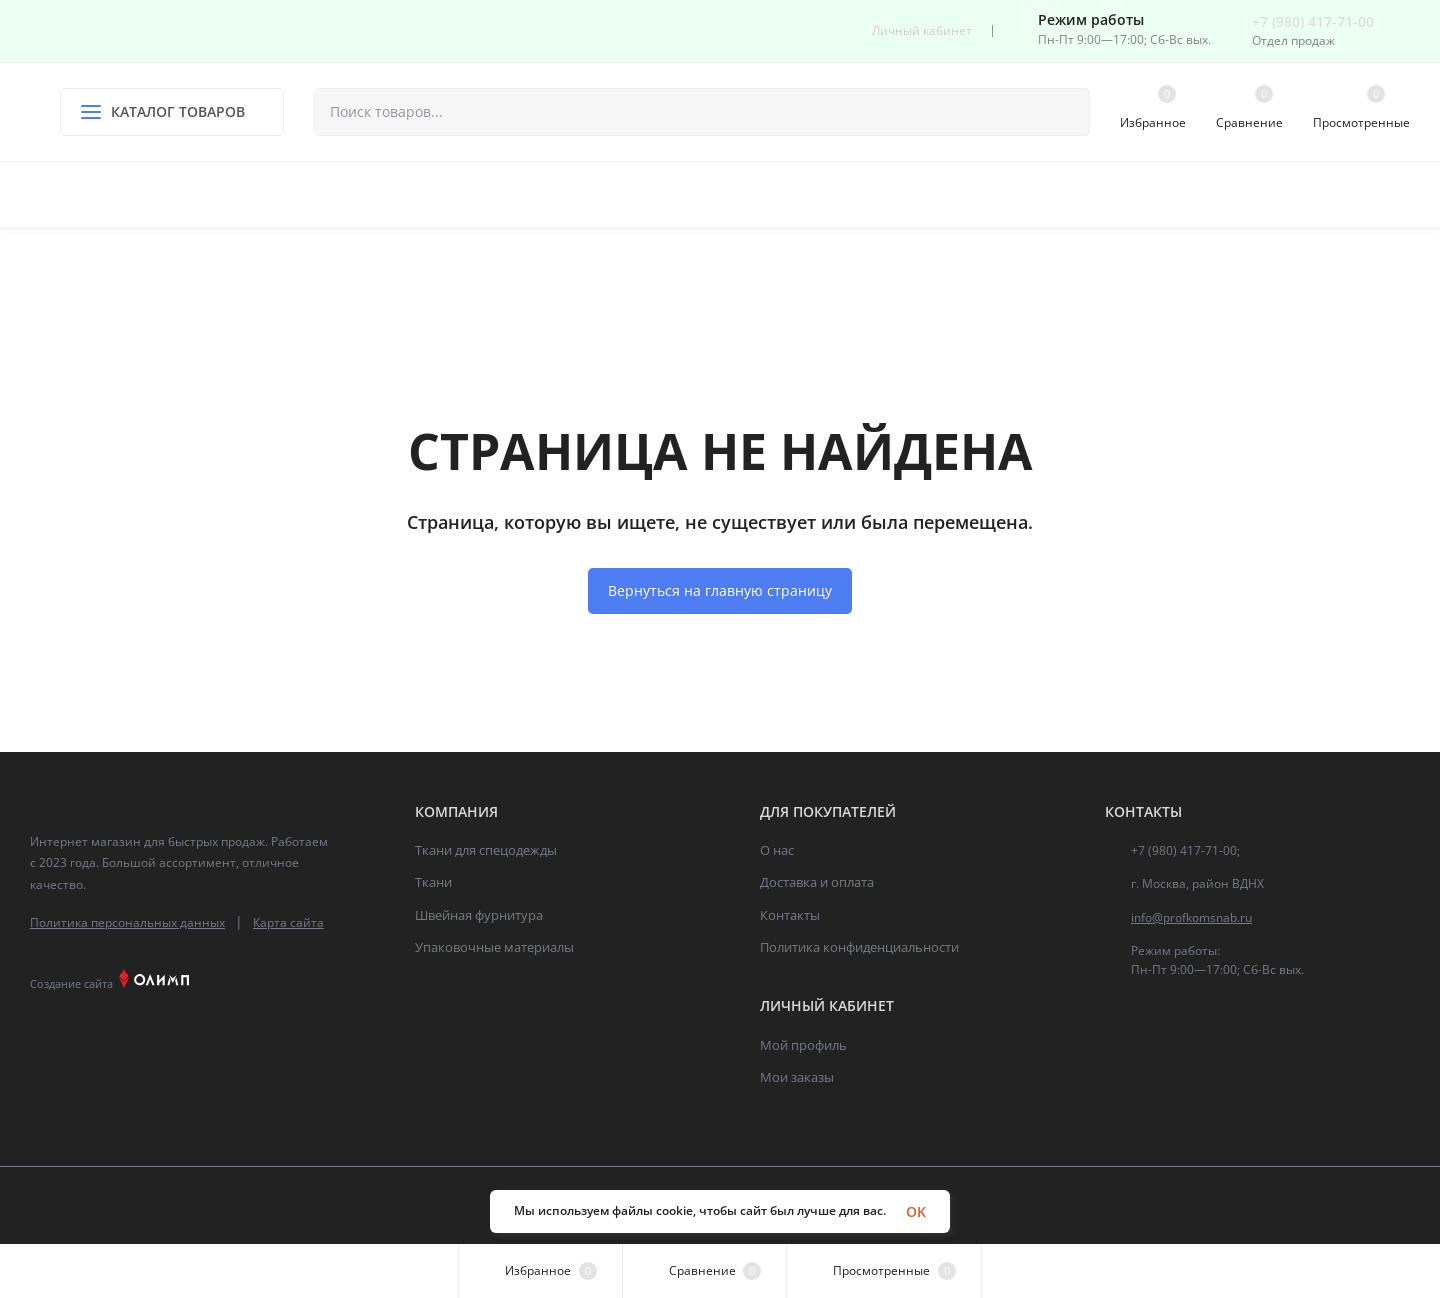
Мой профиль (803, 1045)
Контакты (790, 915)
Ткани (433, 882)
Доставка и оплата (817, 882)
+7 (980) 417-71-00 (1313, 21)
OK (916, 1211)
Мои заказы (797, 1077)
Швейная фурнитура (479, 915)
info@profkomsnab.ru (1191, 917)
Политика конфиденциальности (859, 947)
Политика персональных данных (127, 922)
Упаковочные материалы (494, 947)
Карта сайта (288, 922)
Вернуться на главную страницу (720, 590)
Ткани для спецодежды (486, 850)
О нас (777, 850)
